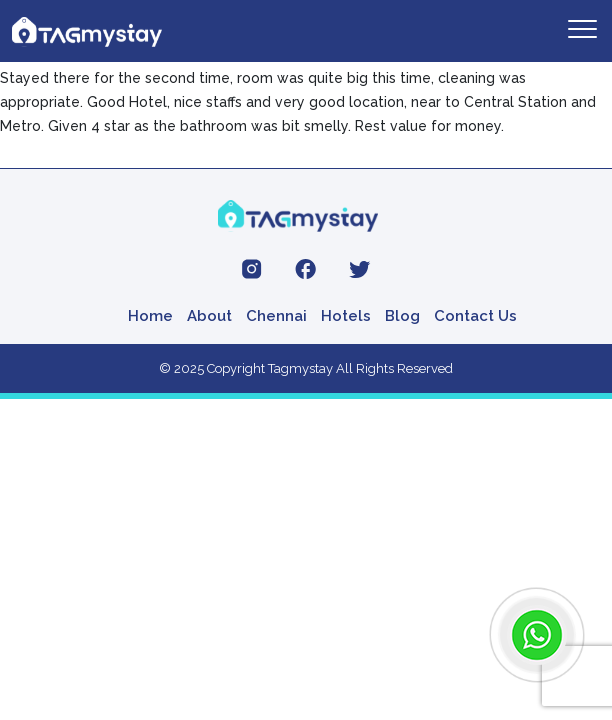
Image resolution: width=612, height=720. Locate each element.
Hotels (346, 316)
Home (150, 316)
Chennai (276, 316)
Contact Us (475, 316)
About (209, 316)
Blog (402, 316)
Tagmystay (300, 368)
